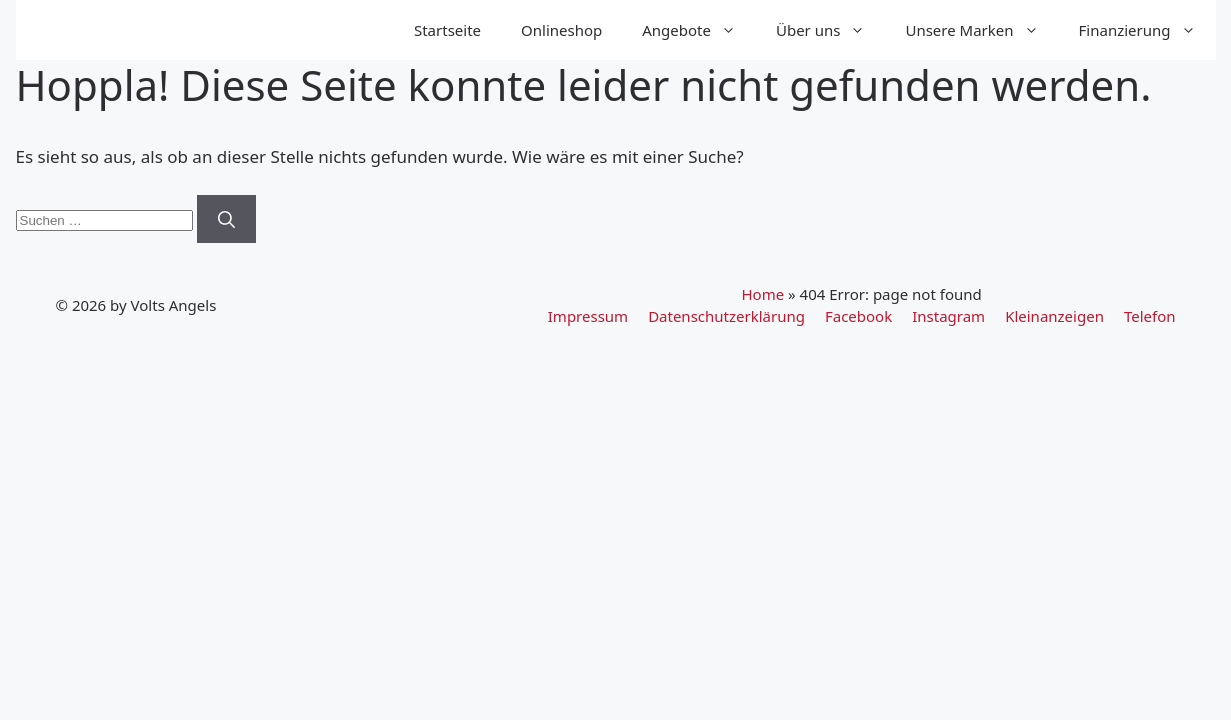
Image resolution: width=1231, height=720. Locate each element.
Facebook (858, 316)
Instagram (948, 316)
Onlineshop (561, 30)
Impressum (588, 316)
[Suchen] (226, 219)
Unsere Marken (981, 30)
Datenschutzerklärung (726, 316)
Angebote (699, 30)
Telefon (1150, 316)
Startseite (447, 30)
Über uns (830, 30)
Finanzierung (1147, 30)
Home (762, 294)
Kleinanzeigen (1054, 316)
